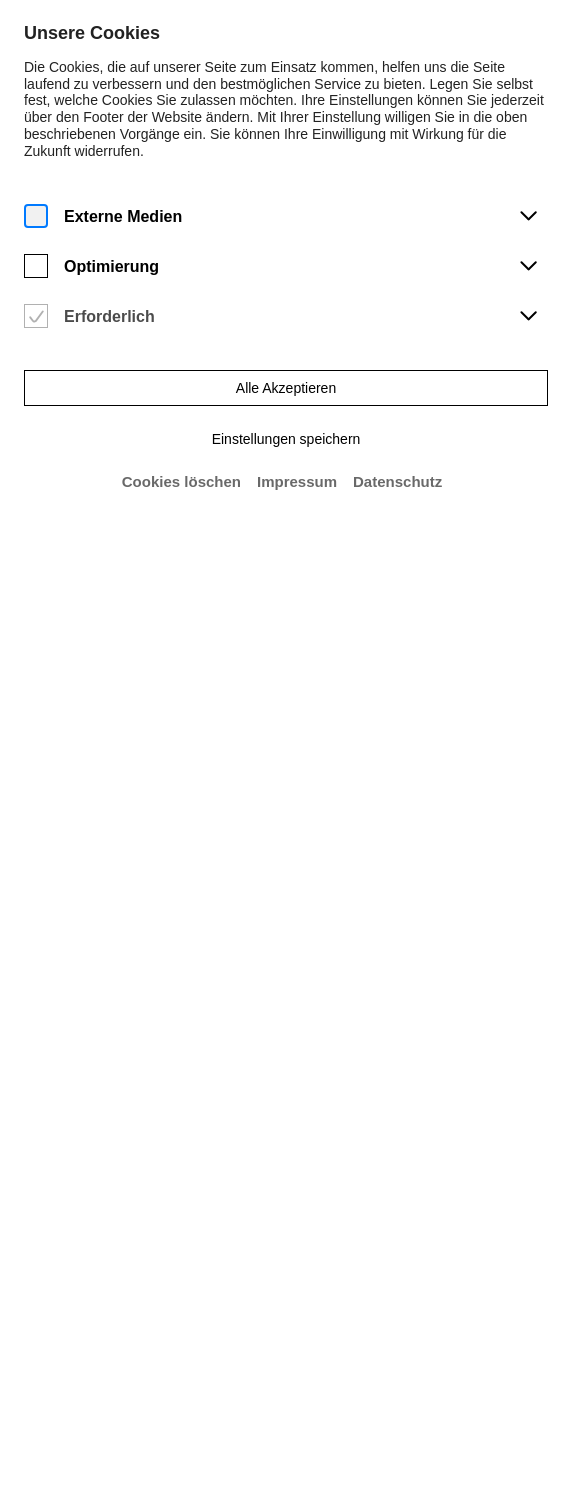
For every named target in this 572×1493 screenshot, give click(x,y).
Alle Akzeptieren (285, 386)
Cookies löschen (181, 479)
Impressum (297, 479)
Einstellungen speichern (286, 437)
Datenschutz (398, 479)
